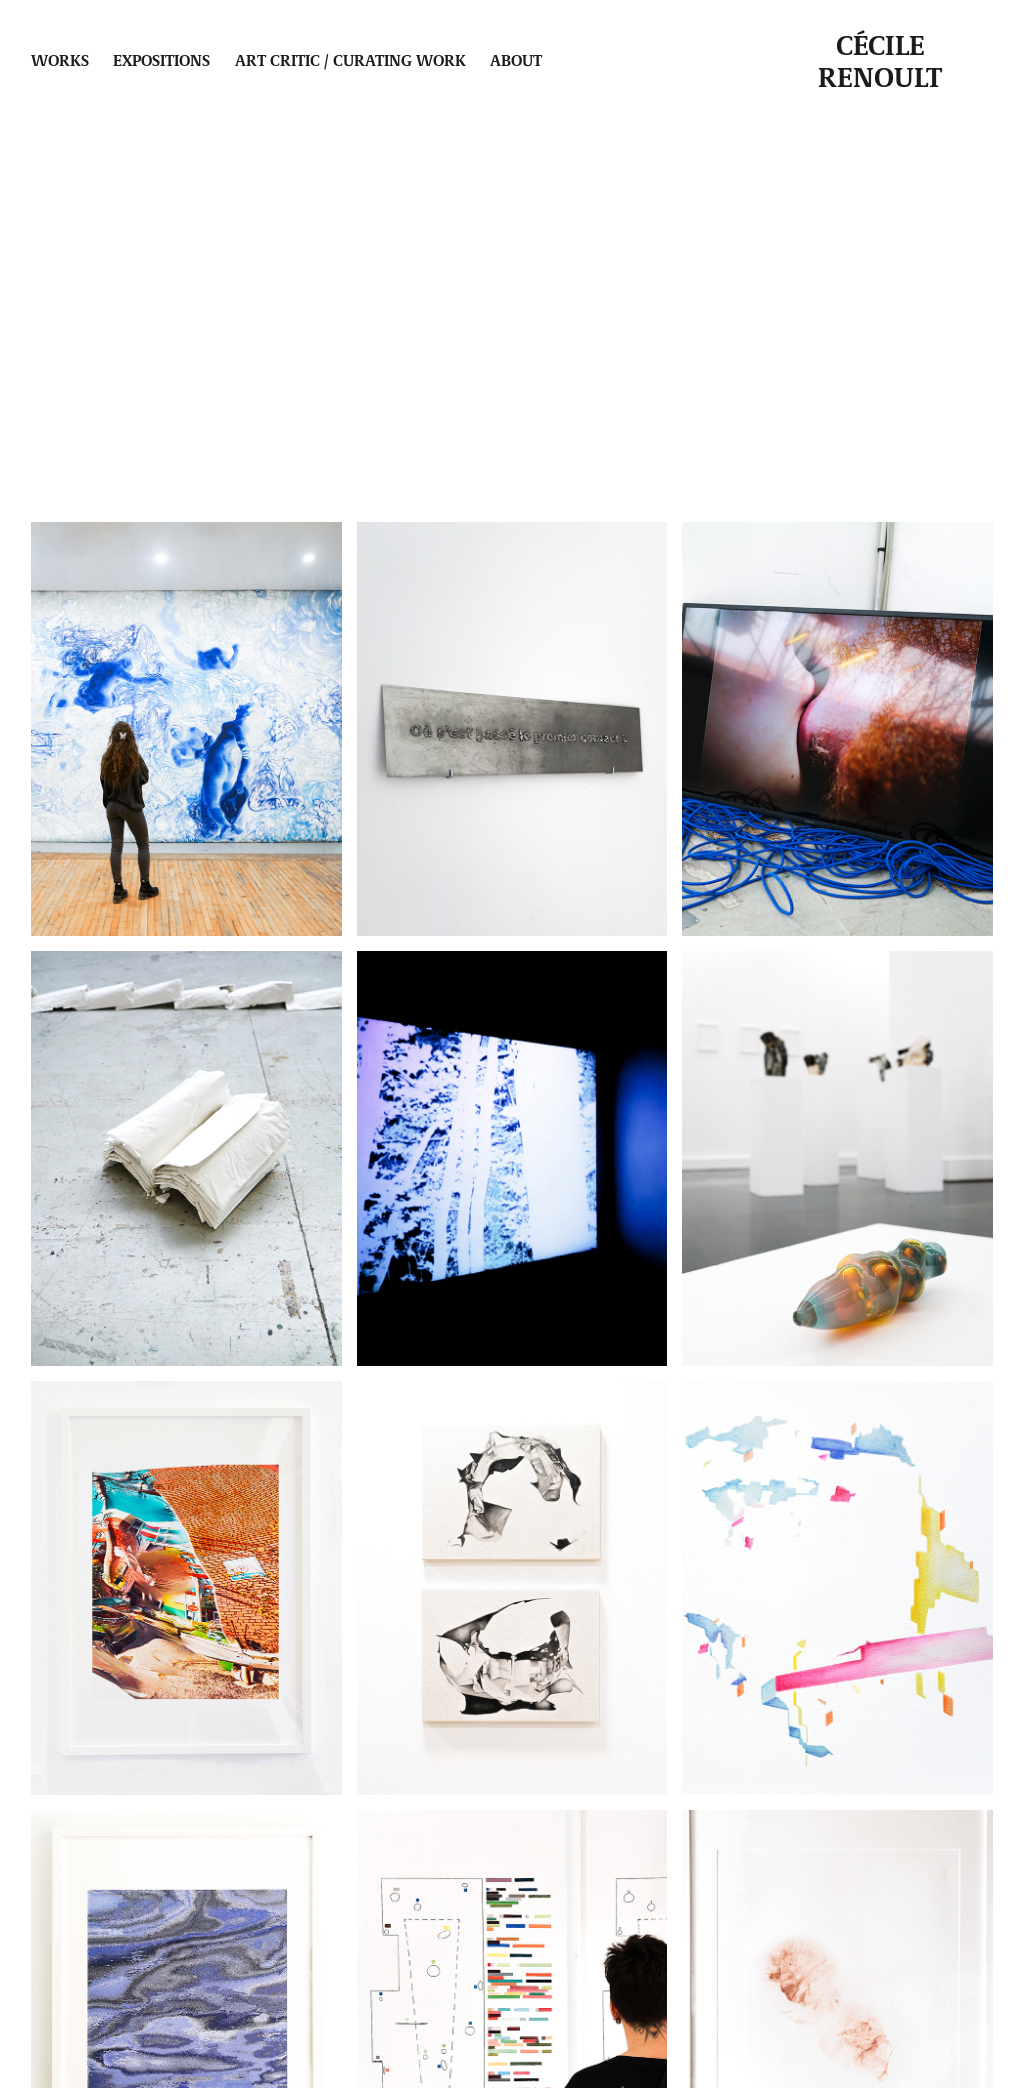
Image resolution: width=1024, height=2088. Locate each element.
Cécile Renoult (880, 60)
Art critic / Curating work (350, 59)
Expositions (161, 59)
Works (60, 59)
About (516, 59)
